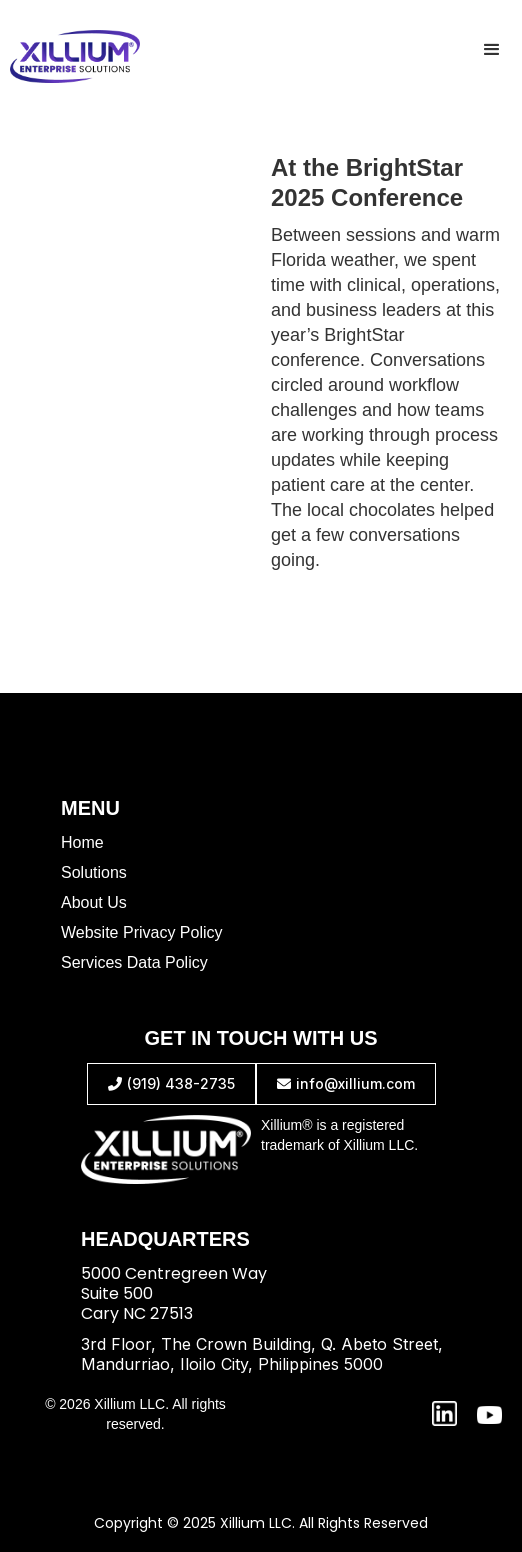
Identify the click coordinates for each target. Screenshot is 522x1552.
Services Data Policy (134, 962)
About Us (94, 902)
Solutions (94, 872)
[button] (492, 50)
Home (82, 842)
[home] (70, 56)
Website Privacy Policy (142, 932)
